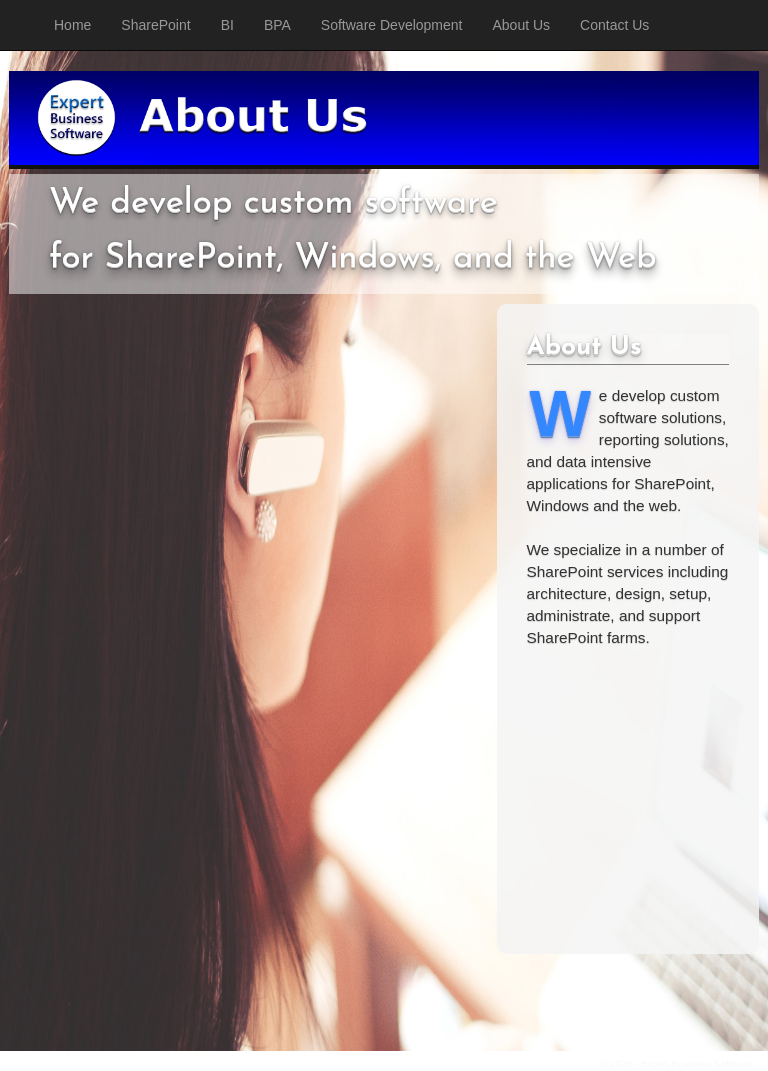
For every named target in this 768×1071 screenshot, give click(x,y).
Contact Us (614, 25)
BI (227, 25)
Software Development (392, 25)
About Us (522, 25)
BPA (277, 25)
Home (72, 25)
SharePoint (155, 25)
